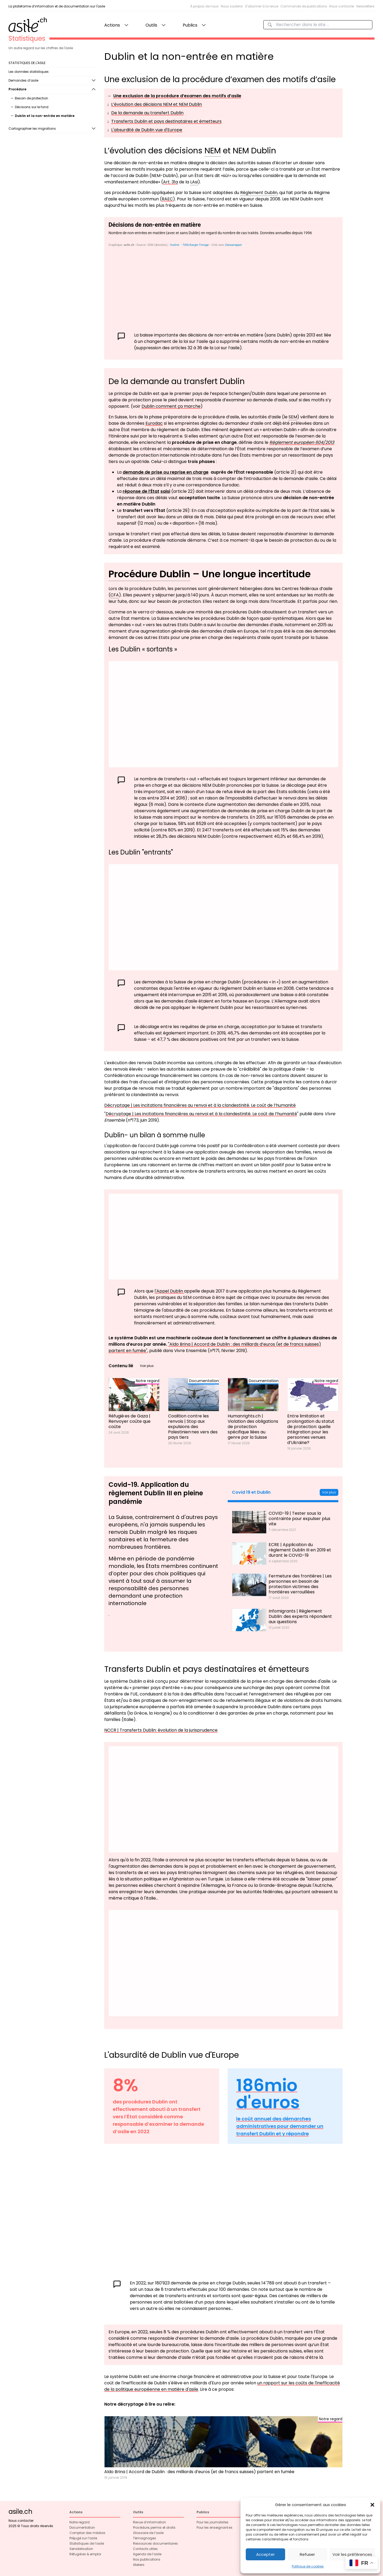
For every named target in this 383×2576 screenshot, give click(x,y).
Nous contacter (341, 6)
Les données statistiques (29, 71)
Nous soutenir (232, 6)
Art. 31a (170, 182)
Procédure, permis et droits (154, 2527)
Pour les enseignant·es (214, 2527)
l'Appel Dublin (169, 1291)
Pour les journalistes (212, 2522)
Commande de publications (303, 6)
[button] (372, 2504)
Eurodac (154, 423)
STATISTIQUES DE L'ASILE (27, 63)
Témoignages (144, 2538)
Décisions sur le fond (31, 107)
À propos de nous (204, 6)
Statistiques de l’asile (86, 2543)
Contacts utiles (145, 2548)
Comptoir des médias (87, 2533)
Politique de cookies (308, 2566)
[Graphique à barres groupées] (223, 714)
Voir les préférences (352, 2554)
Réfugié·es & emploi (85, 2554)
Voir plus (147, 1365)
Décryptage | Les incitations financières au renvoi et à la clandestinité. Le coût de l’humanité (200, 1105)
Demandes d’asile (23, 80)
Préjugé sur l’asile (83, 2538)
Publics (190, 25)
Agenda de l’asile (147, 2554)
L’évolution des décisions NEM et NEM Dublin (156, 104)
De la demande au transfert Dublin (147, 113)
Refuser (307, 2554)
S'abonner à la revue (261, 6)
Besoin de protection (31, 98)
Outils (151, 25)
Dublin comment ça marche (171, 406)
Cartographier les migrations (32, 128)
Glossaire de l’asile (148, 2533)
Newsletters (365, 6)
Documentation (82, 2527)
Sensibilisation (81, 2548)
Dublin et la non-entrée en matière (44, 115)
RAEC (167, 199)
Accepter (265, 2554)
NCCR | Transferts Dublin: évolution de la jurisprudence (161, 1730)
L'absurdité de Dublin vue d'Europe (146, 130)
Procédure (17, 89)
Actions (112, 25)
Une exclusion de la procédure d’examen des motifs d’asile (177, 96)
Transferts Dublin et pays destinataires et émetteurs (166, 121)
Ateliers (138, 2564)
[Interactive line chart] (223, 1799)
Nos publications (146, 2559)
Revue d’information (149, 2522)
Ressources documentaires (155, 2543)
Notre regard (79, 2522)
